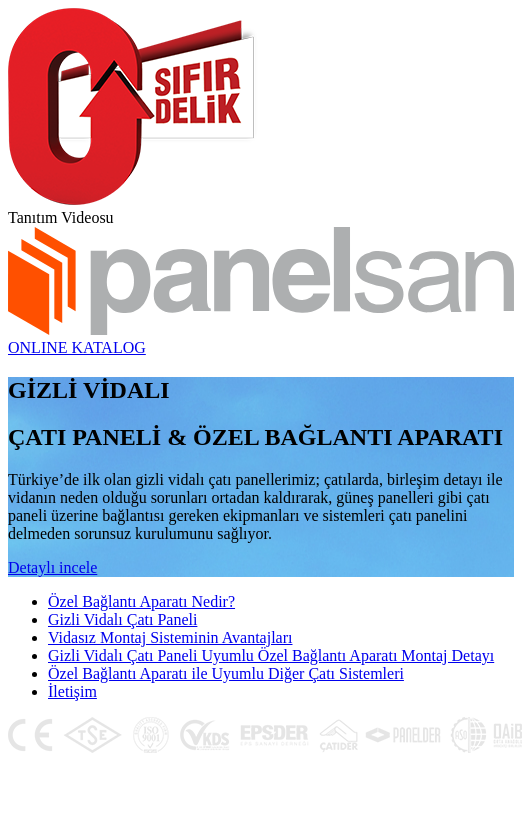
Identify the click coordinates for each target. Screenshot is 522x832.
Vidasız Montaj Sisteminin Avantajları (170, 637)
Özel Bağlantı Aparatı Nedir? (141, 601)
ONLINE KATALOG (77, 347)
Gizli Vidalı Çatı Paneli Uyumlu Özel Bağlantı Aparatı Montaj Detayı (271, 655)
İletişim (72, 691)
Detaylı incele (52, 567)
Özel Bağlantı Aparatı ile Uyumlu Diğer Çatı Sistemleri (226, 673)
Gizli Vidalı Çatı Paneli (122, 619)
